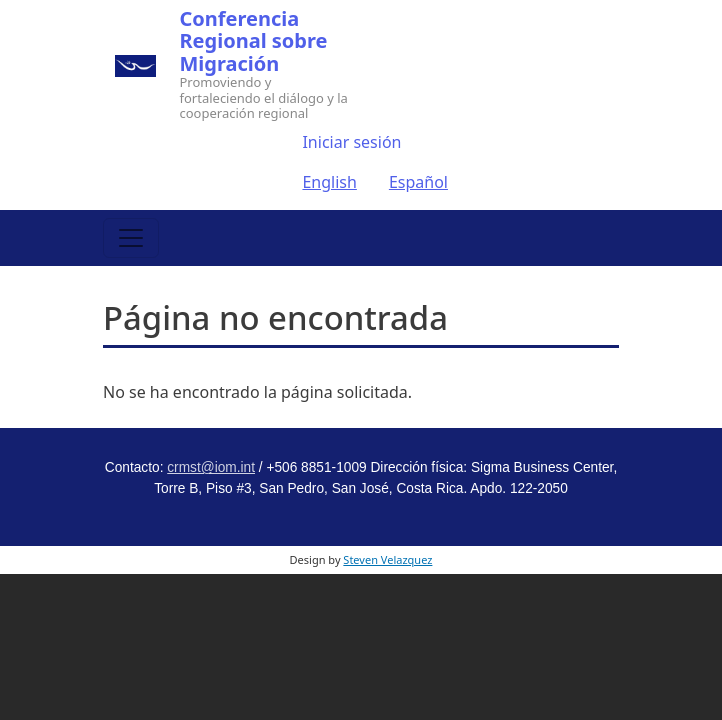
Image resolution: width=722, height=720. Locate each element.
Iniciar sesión (351, 142)
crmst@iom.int (211, 467)
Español (418, 182)
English (329, 182)
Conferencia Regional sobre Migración (254, 41)
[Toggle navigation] (131, 238)
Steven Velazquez (387, 559)
